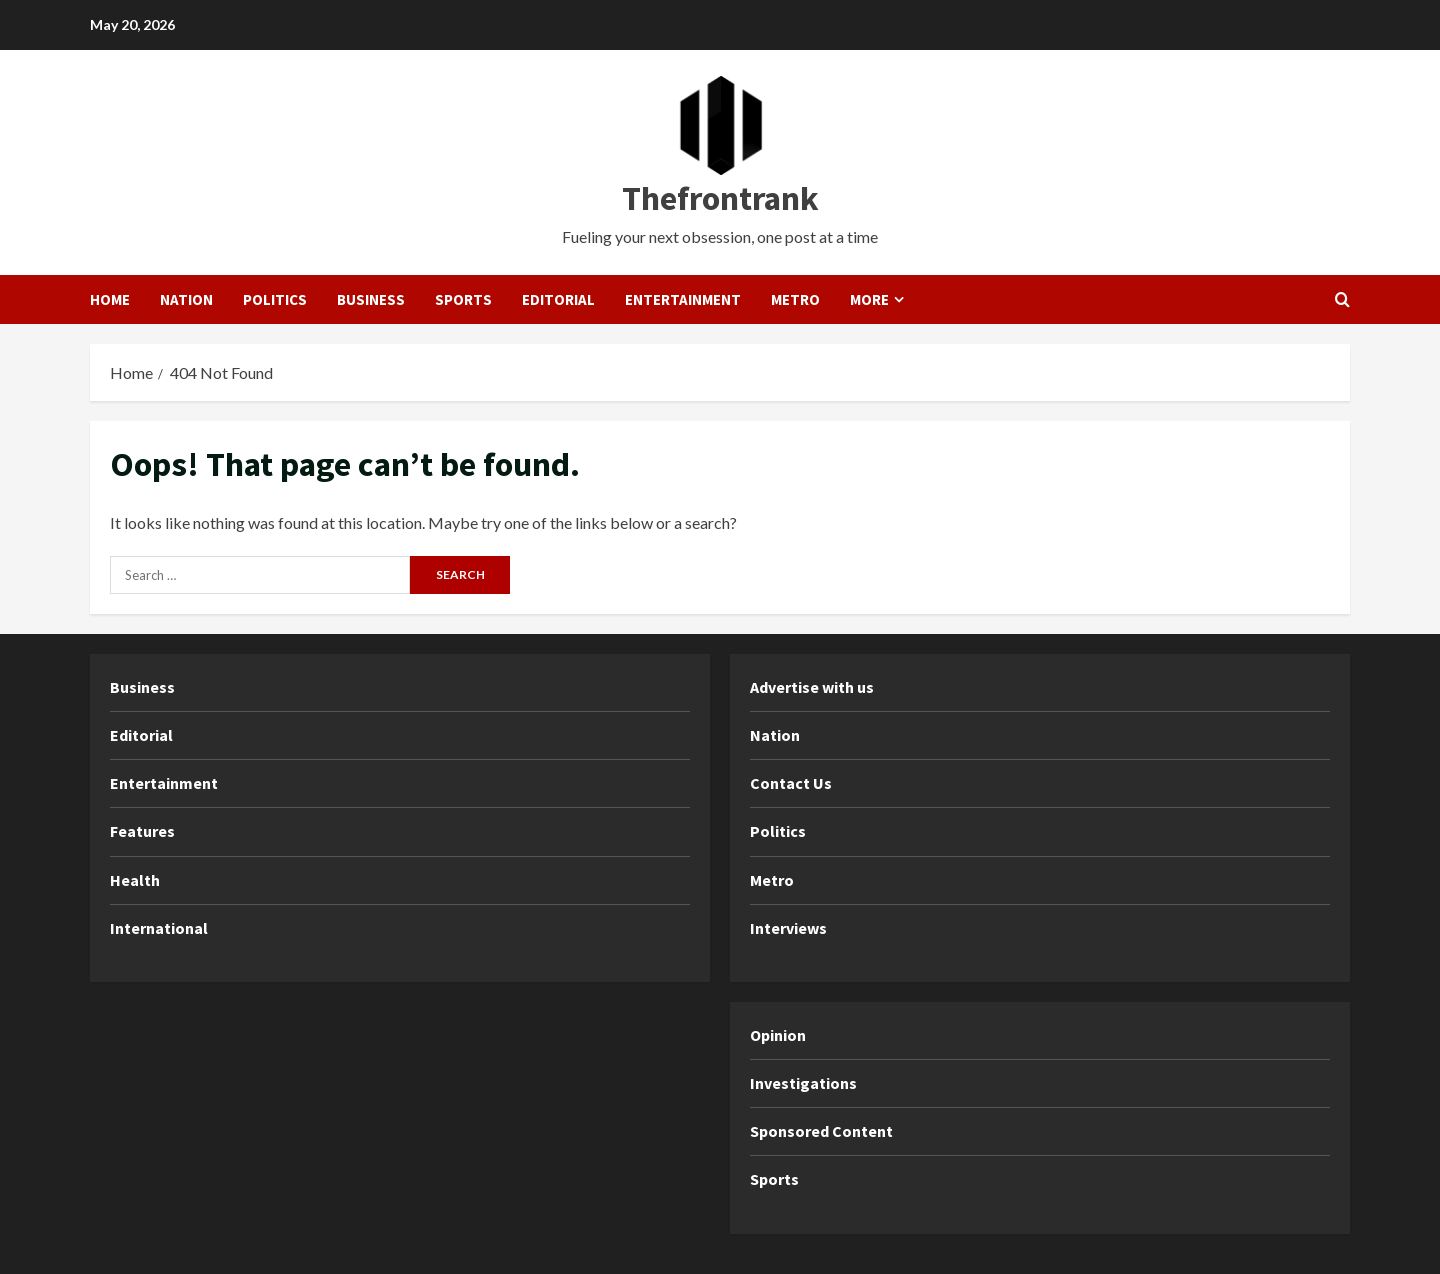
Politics (275, 299)
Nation (186, 299)
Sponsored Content (821, 1131)
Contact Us (791, 783)
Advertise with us (812, 687)
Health (135, 880)
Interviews (788, 928)
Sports (463, 299)
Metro (795, 299)
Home (110, 299)
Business (371, 299)
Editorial (558, 299)
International (159, 928)
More (869, 299)
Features (142, 831)
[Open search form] (1342, 299)
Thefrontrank (720, 198)
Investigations (803, 1083)
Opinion (778, 1035)
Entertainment (683, 299)
